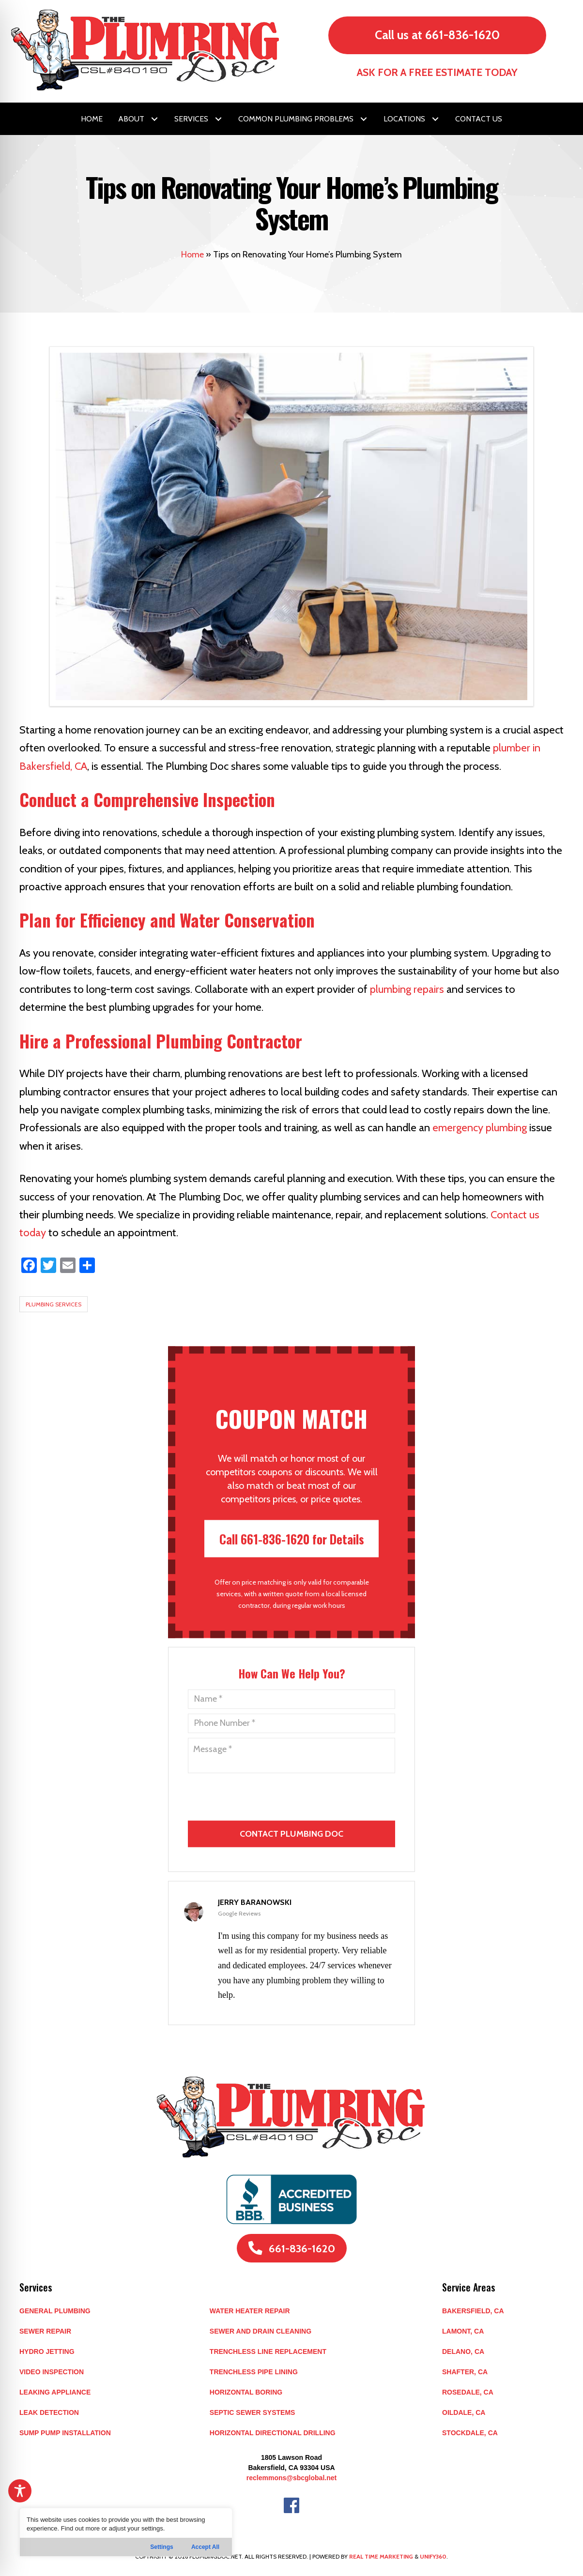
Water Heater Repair (250, 2311)
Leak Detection (49, 2412)
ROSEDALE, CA (467, 2392)
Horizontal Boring (246, 2392)
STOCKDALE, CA (470, 2433)
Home (192, 254)
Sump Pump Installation (65, 2433)
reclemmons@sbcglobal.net (291, 2478)
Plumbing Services (53, 1304)
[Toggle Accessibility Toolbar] (19, 2490)
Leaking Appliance (55, 2392)
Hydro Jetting (47, 2351)
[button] (154, 119)
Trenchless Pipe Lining (254, 2372)
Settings (161, 2547)
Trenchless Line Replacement (268, 2351)
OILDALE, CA (463, 2412)
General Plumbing (55, 2311)
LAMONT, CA (463, 2331)
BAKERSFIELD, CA (473, 2311)
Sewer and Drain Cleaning (260, 2331)
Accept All (205, 2547)
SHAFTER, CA (465, 2372)
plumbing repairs (407, 989)
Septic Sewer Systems (252, 2412)
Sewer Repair (45, 2331)
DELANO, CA (463, 2351)
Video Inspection (51, 2372)
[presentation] (292, 1853)
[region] (125, 2532)
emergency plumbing (479, 1127)
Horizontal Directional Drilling (273, 2433)
